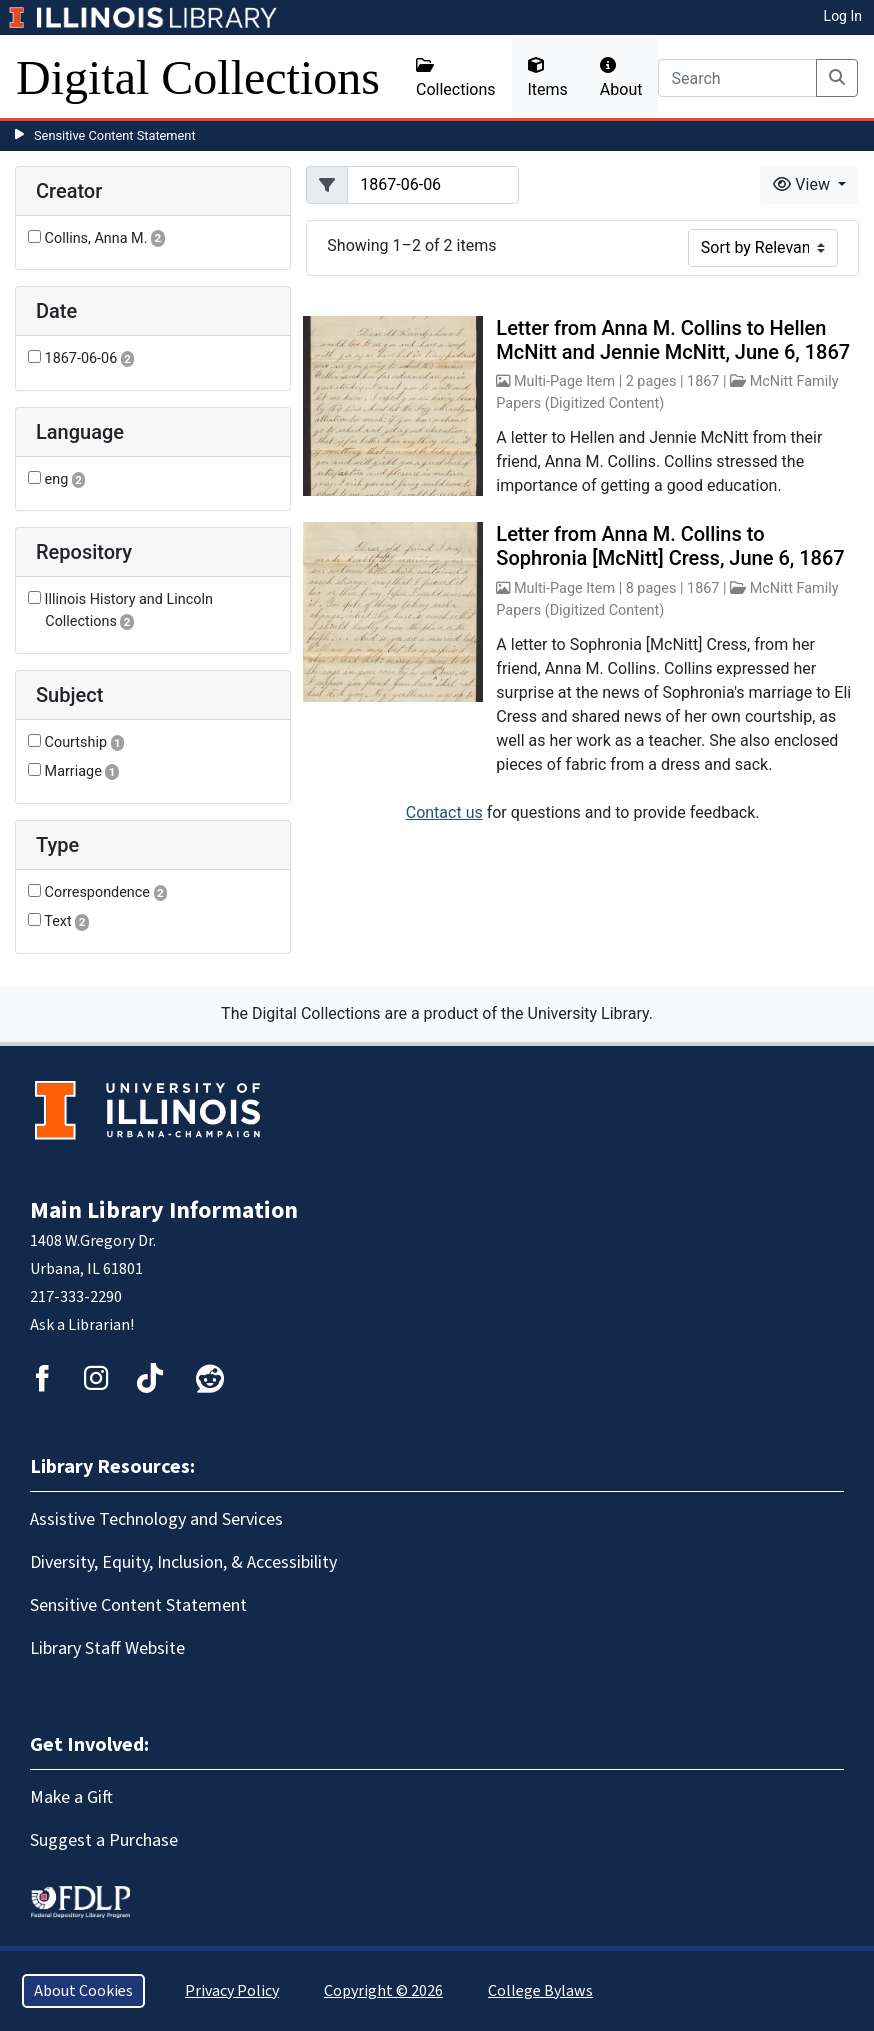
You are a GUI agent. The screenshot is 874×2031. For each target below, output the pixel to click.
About (621, 78)
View (803, 184)
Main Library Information (164, 1210)
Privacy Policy (232, 1991)
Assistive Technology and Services (156, 1519)
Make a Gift (71, 1797)
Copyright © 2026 (383, 1991)
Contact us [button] (444, 812)
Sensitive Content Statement (115, 135)
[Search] (737, 78)
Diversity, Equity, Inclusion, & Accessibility (183, 1562)
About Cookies (83, 1991)
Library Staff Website (107, 1648)
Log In (843, 16)
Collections (456, 78)
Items (548, 78)
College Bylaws (540, 1991)
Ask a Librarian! (82, 1325)
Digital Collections (198, 77)
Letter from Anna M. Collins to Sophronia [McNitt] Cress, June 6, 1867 (670, 546)
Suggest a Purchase (104, 1840)
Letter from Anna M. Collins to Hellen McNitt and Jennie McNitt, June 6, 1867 (673, 340)
